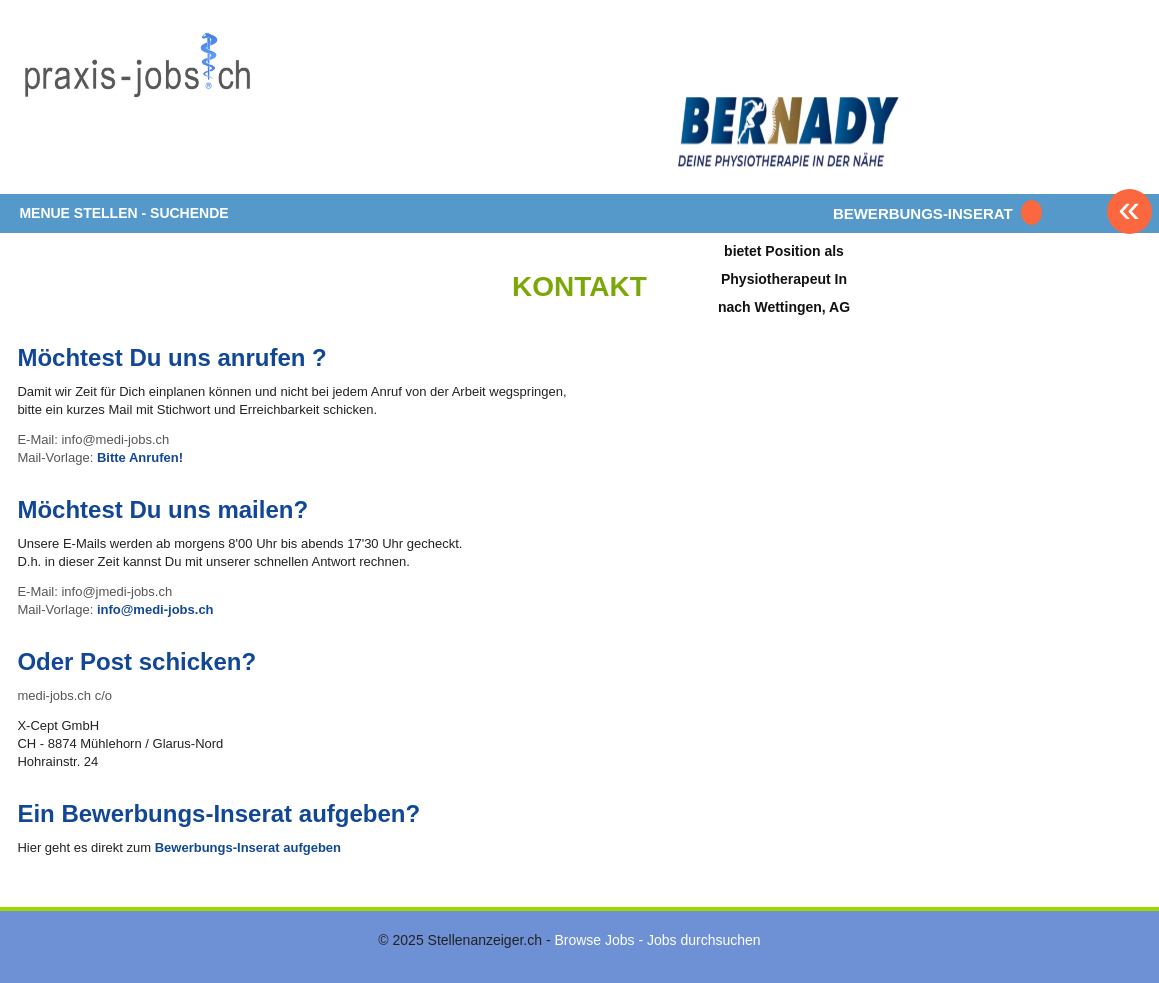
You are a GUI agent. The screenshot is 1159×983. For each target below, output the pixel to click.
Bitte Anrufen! (140, 457)
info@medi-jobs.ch (155, 609)
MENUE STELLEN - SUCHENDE (123, 213)
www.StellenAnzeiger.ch (137, 104)
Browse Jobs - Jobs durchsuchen (657, 940)
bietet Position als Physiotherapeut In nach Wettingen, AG (784, 278)
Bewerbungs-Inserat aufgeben (248, 847)
